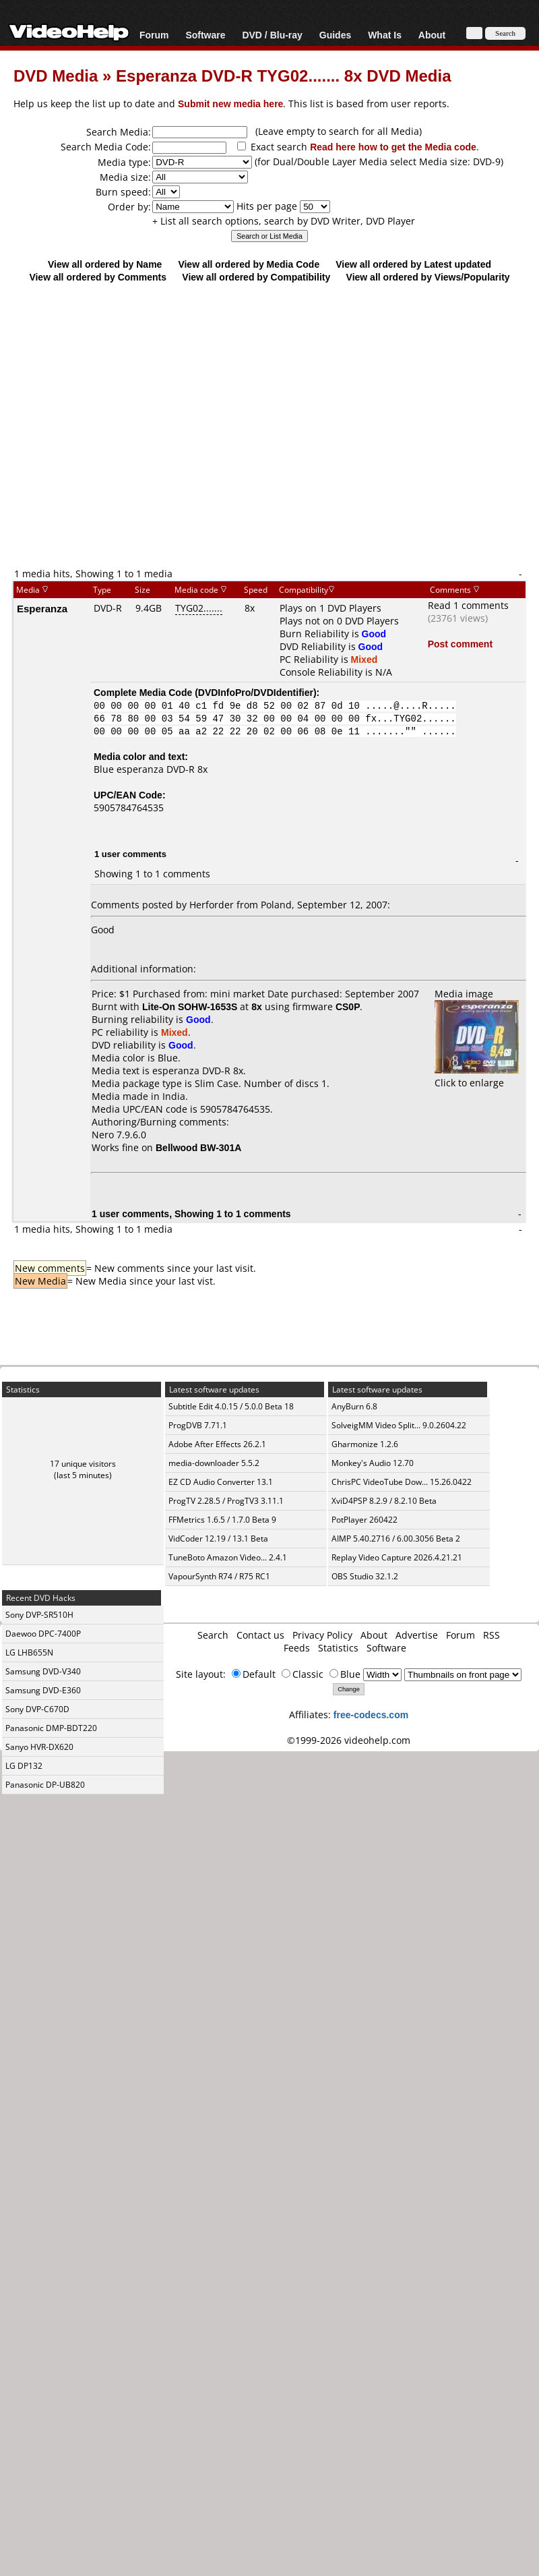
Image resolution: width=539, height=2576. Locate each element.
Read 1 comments (468, 605)
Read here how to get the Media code (393, 146)
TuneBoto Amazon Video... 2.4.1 (227, 1557)
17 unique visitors (83, 1463)
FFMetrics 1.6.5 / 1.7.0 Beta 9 (222, 1519)
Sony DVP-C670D (37, 1709)
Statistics (338, 1647)
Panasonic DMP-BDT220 (51, 1728)
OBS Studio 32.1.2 (364, 1576)
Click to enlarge (477, 1076)
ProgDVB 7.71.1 (197, 1425)
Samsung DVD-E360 (43, 1690)
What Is (385, 34)
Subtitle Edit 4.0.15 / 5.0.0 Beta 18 (231, 1406)
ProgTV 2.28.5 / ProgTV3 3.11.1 (226, 1500)
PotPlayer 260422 (364, 1519)
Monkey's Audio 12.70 (372, 1463)
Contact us (260, 1635)
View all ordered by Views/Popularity (428, 276)
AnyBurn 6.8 (354, 1406)
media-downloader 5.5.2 (213, 1463)
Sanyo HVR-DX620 (39, 1747)
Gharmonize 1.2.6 (364, 1444)
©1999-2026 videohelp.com (348, 1740)
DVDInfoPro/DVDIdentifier (255, 692)
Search (212, 1635)
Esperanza (42, 608)
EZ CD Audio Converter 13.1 (220, 1482)
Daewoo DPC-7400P (43, 1633)
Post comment (460, 643)
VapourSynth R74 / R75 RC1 (219, 1576)
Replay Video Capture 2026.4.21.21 (396, 1557)
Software (205, 34)
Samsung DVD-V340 (43, 1671)
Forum (154, 34)
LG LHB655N (29, 1652)
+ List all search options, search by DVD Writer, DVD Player (283, 220)
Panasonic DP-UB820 (45, 1784)
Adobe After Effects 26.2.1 (217, 1444)
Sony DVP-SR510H (39, 1614)
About (431, 34)
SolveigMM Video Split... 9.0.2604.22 (398, 1425)
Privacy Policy (322, 1635)
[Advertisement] (263, 424)
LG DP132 (23, 1766)
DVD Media (55, 75)
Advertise (416, 1635)
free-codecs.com (371, 1714)
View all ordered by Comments (97, 276)
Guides (335, 34)
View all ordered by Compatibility (256, 276)
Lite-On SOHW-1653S (189, 1006)
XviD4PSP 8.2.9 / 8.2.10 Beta (384, 1500)
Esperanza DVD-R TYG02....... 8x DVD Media (283, 75)
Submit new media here (230, 103)
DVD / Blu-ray (272, 34)
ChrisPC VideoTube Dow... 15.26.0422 (401, 1482)
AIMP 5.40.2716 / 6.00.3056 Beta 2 (395, 1538)
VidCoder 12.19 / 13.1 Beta (218, 1538)
